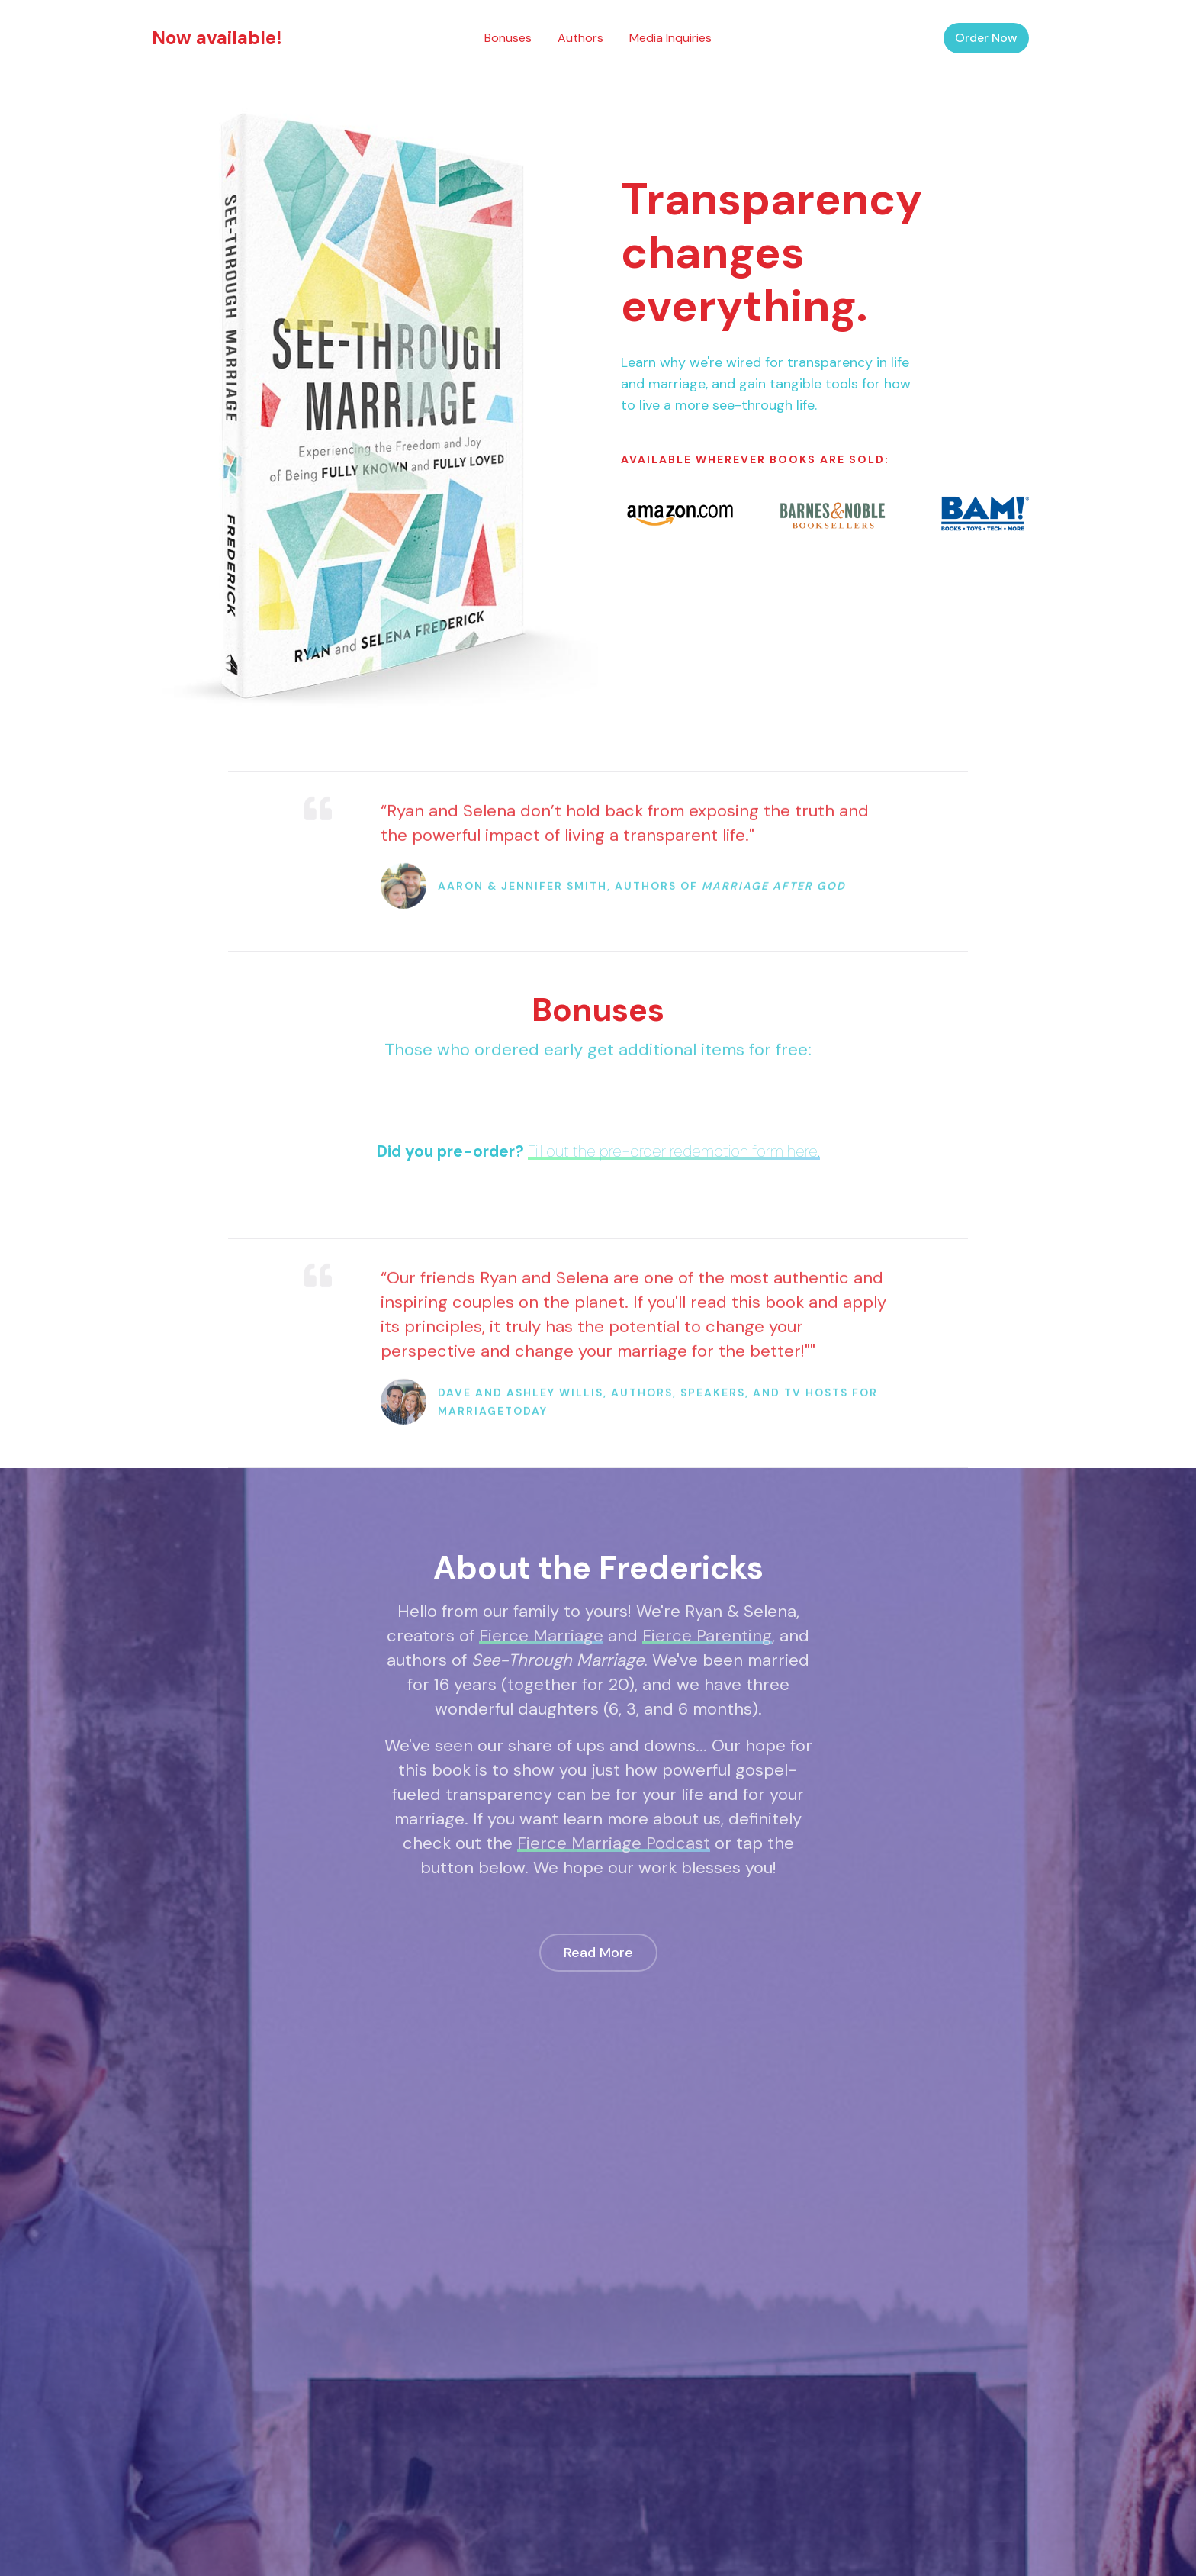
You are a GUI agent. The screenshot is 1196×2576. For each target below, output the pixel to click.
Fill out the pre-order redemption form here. (674, 1151)
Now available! (217, 38)
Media (670, 38)
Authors (580, 38)
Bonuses (508, 38)
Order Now (986, 38)
